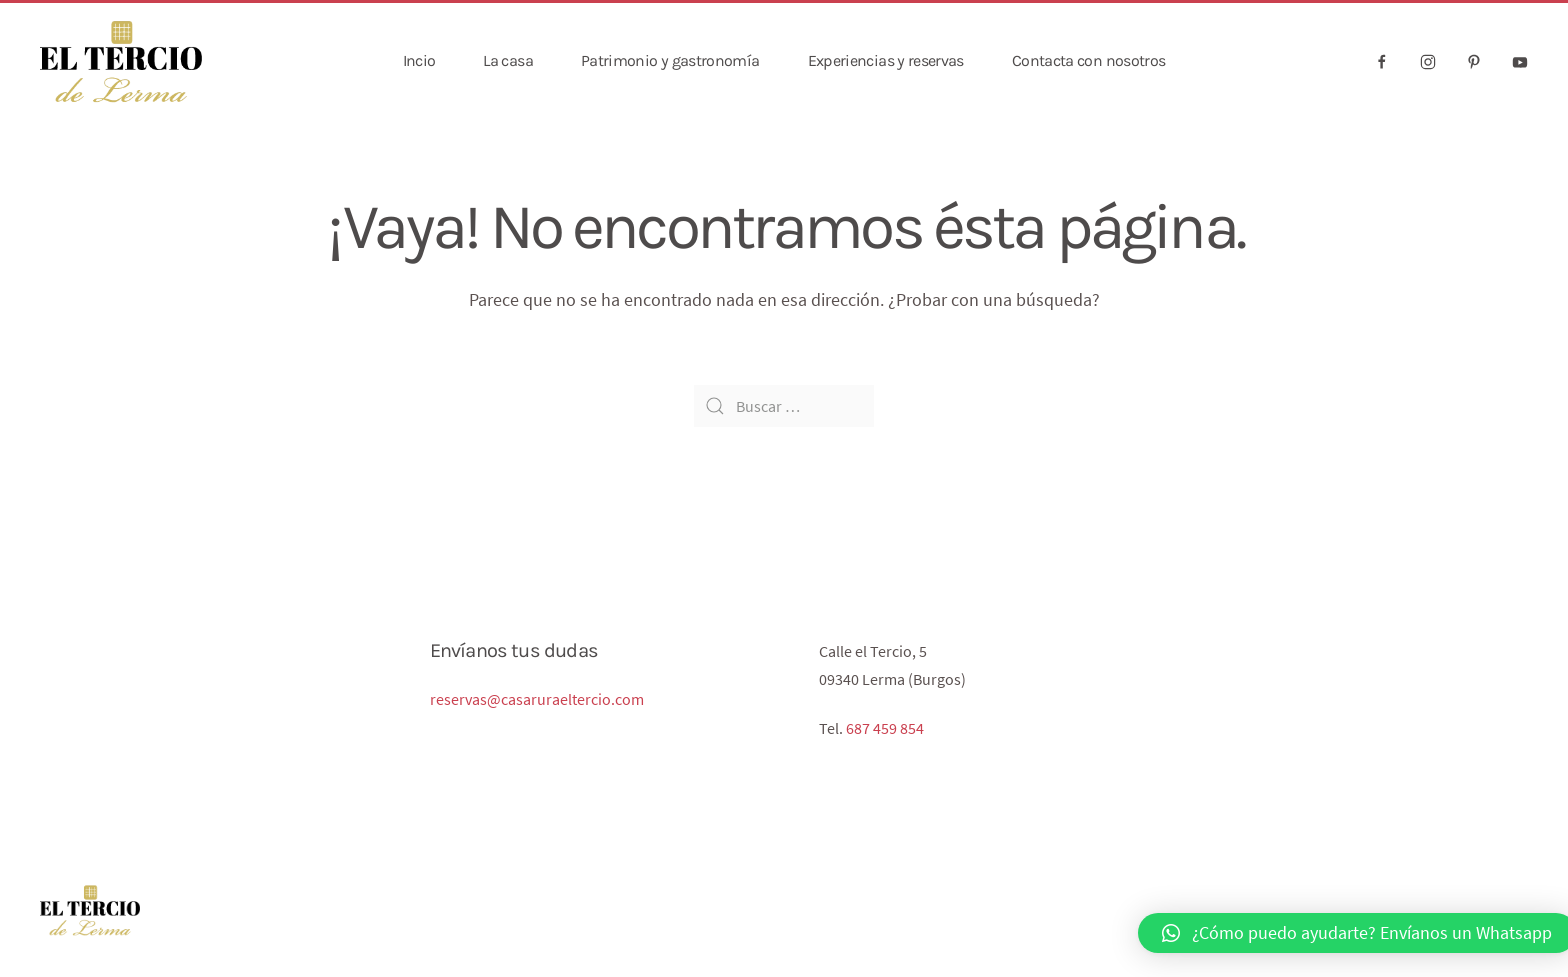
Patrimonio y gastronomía (670, 60)
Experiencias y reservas (886, 60)
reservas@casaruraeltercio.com (537, 699)
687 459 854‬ (885, 728)
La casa (508, 60)
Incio (419, 60)
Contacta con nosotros (1089, 60)
